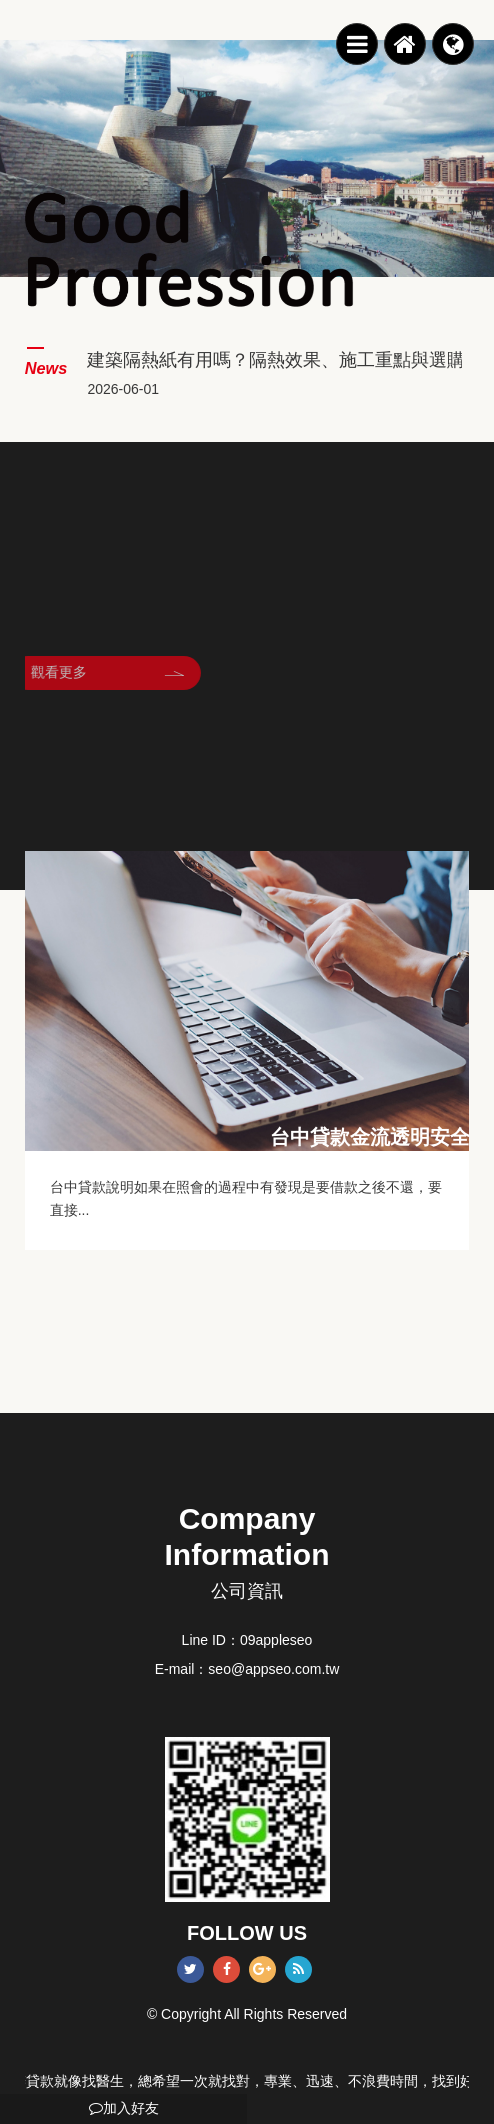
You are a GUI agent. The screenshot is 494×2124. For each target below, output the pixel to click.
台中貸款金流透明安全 (370, 1137)
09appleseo (276, 1640)
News (46, 368)
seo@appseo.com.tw (273, 1669)
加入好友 (124, 2108)
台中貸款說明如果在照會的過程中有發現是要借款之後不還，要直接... (246, 1199)
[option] (247, 158)
